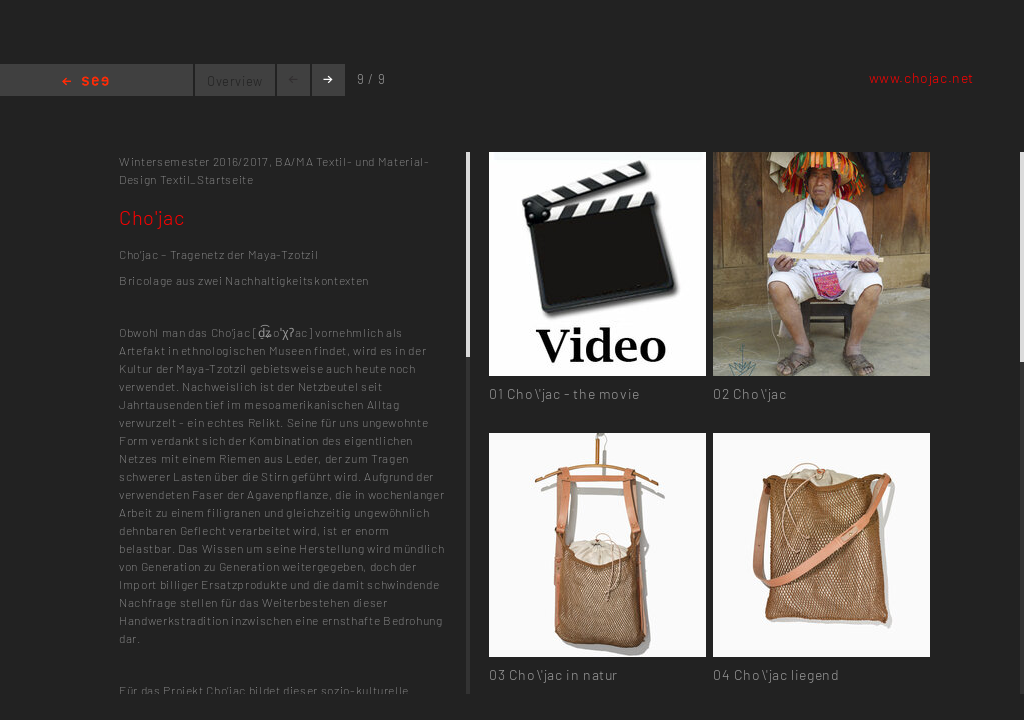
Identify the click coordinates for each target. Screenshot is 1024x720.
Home (85, 82)
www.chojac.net (921, 77)
